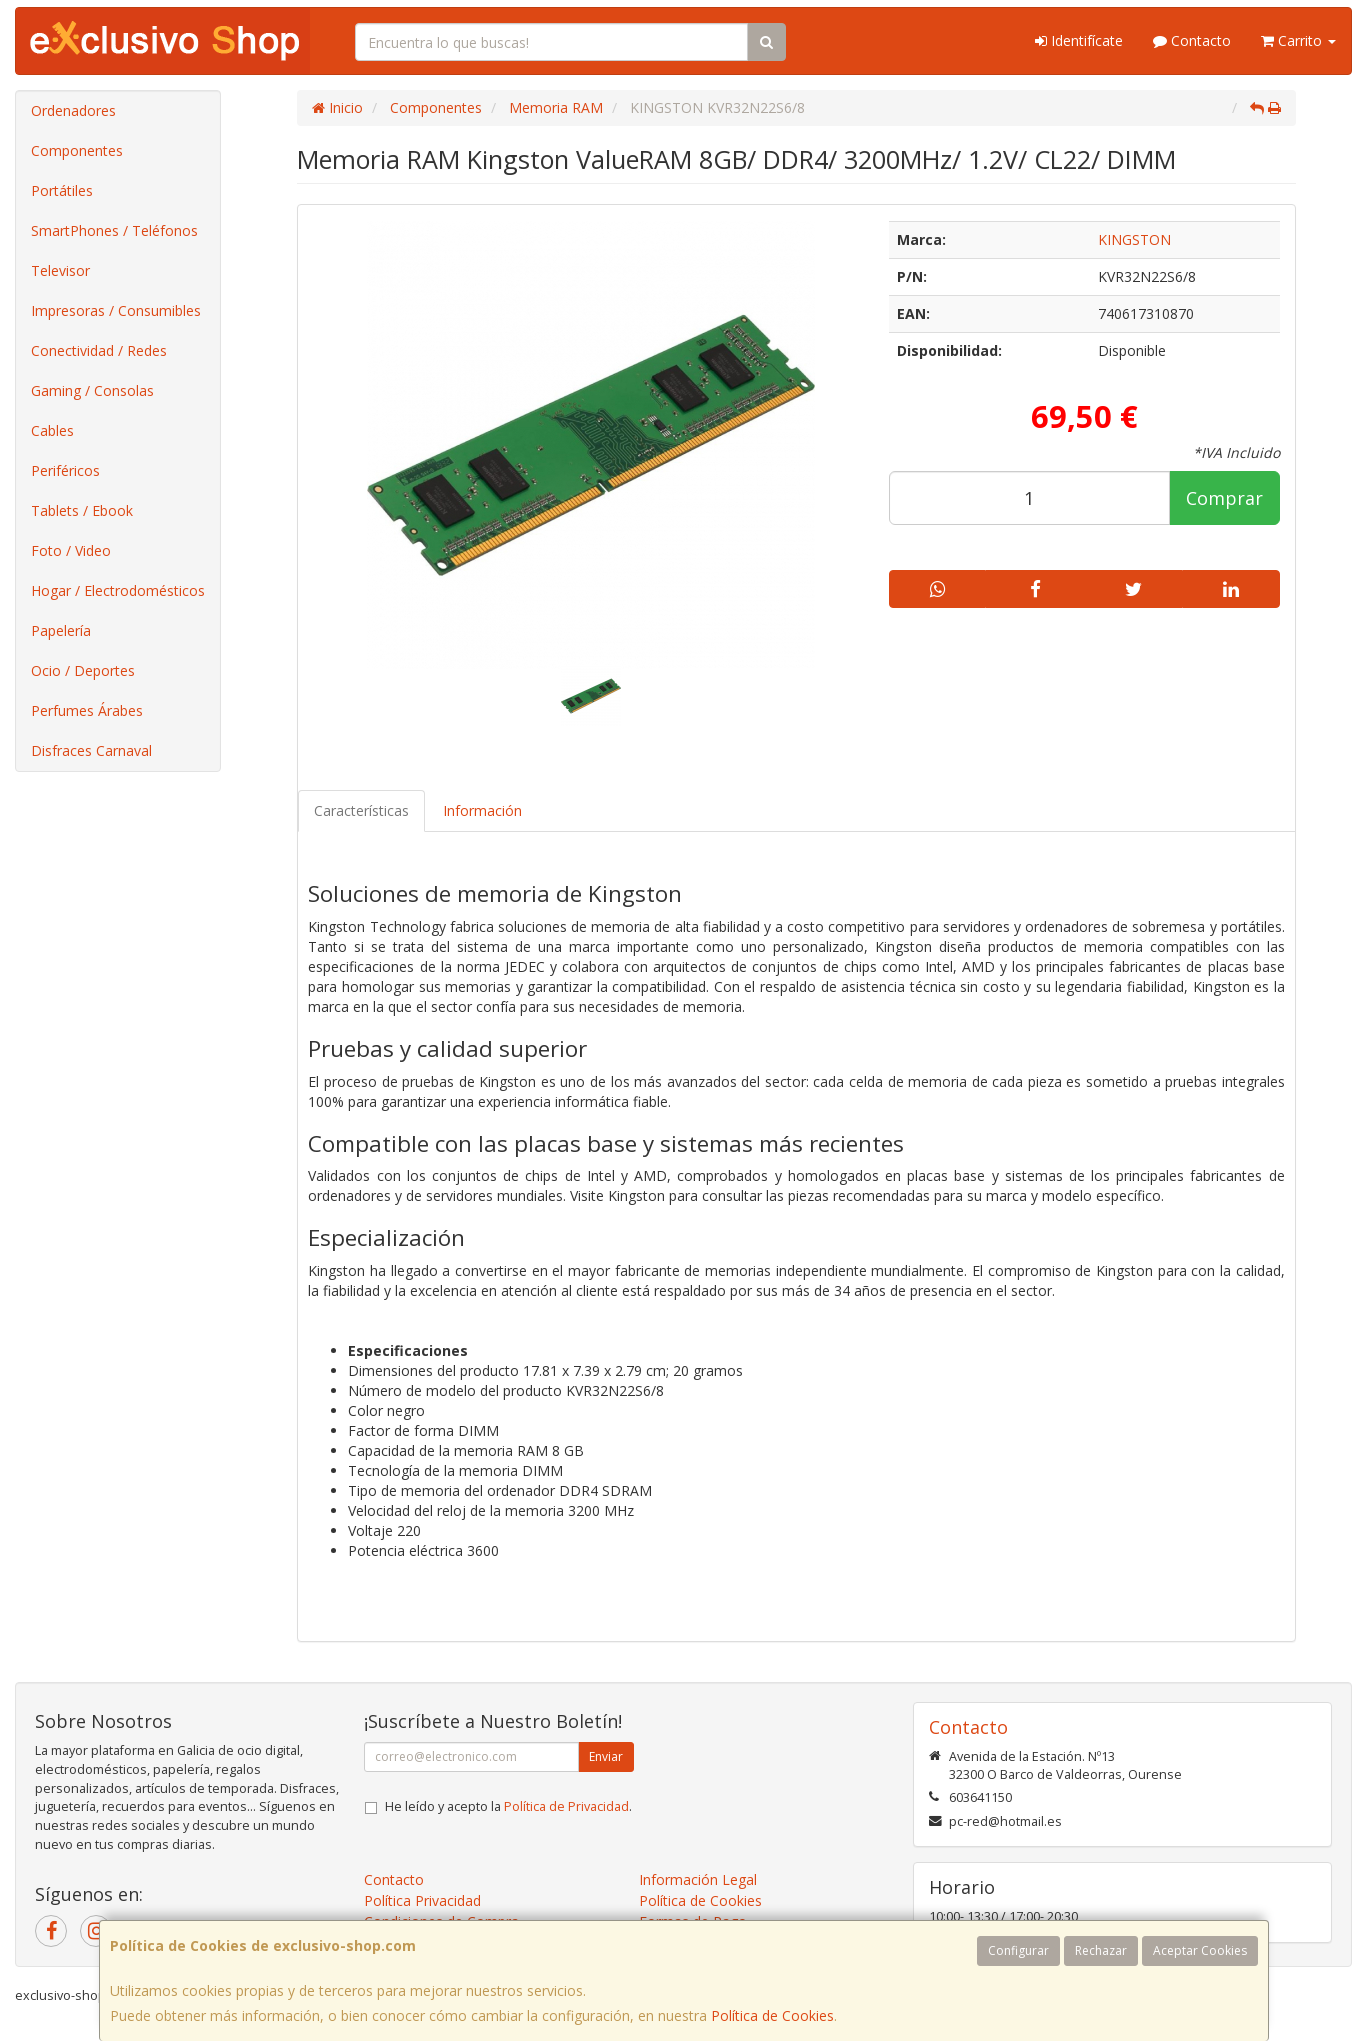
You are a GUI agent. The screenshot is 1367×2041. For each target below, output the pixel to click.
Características (361, 810)
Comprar (1224, 498)
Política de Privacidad (566, 1806)
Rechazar (1101, 1950)
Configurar (1018, 1950)
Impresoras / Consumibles (116, 310)
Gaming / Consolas (92, 390)
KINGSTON (1134, 239)
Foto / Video (71, 550)
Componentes (77, 150)
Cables (52, 430)
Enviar (606, 1756)
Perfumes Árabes (87, 710)
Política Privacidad (422, 1900)
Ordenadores (73, 110)
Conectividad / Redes (99, 350)
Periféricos (65, 470)
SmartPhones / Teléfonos (114, 230)
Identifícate (1079, 40)
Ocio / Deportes (83, 670)
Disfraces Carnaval (91, 750)
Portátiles (62, 190)
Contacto (1192, 40)
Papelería (61, 630)
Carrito (1298, 40)
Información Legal (698, 1879)
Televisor (60, 270)
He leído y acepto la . (508, 1806)
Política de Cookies (772, 2015)
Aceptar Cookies (1200, 1950)
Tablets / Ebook (82, 510)
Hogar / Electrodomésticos (118, 590)
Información (482, 810)
